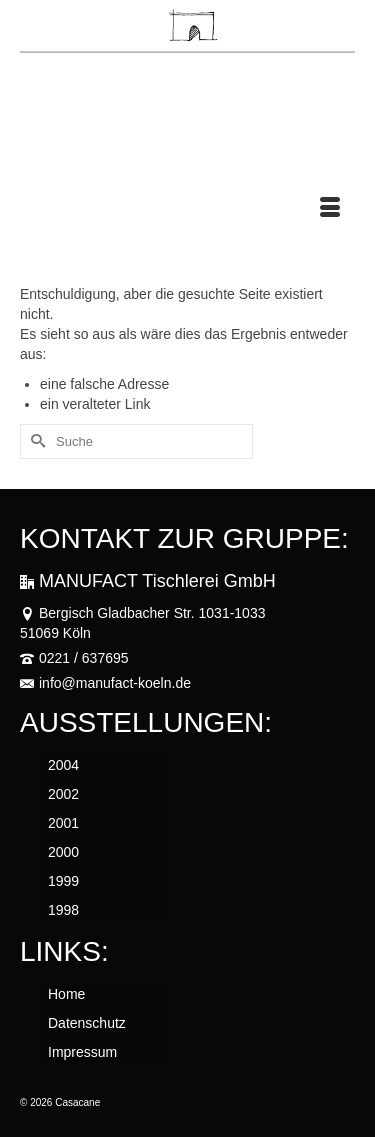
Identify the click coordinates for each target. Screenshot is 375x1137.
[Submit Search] (35, 441)
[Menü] (330, 209)
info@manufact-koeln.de (105, 683)
